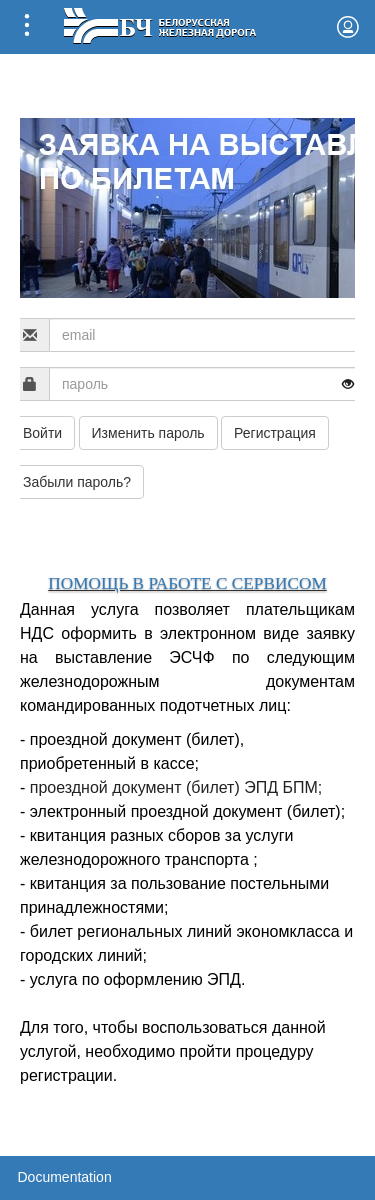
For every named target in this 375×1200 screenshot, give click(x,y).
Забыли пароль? (77, 482)
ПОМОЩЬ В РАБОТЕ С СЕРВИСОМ (187, 583)
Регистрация (275, 433)
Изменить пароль (148, 433)
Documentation (65, 1177)
